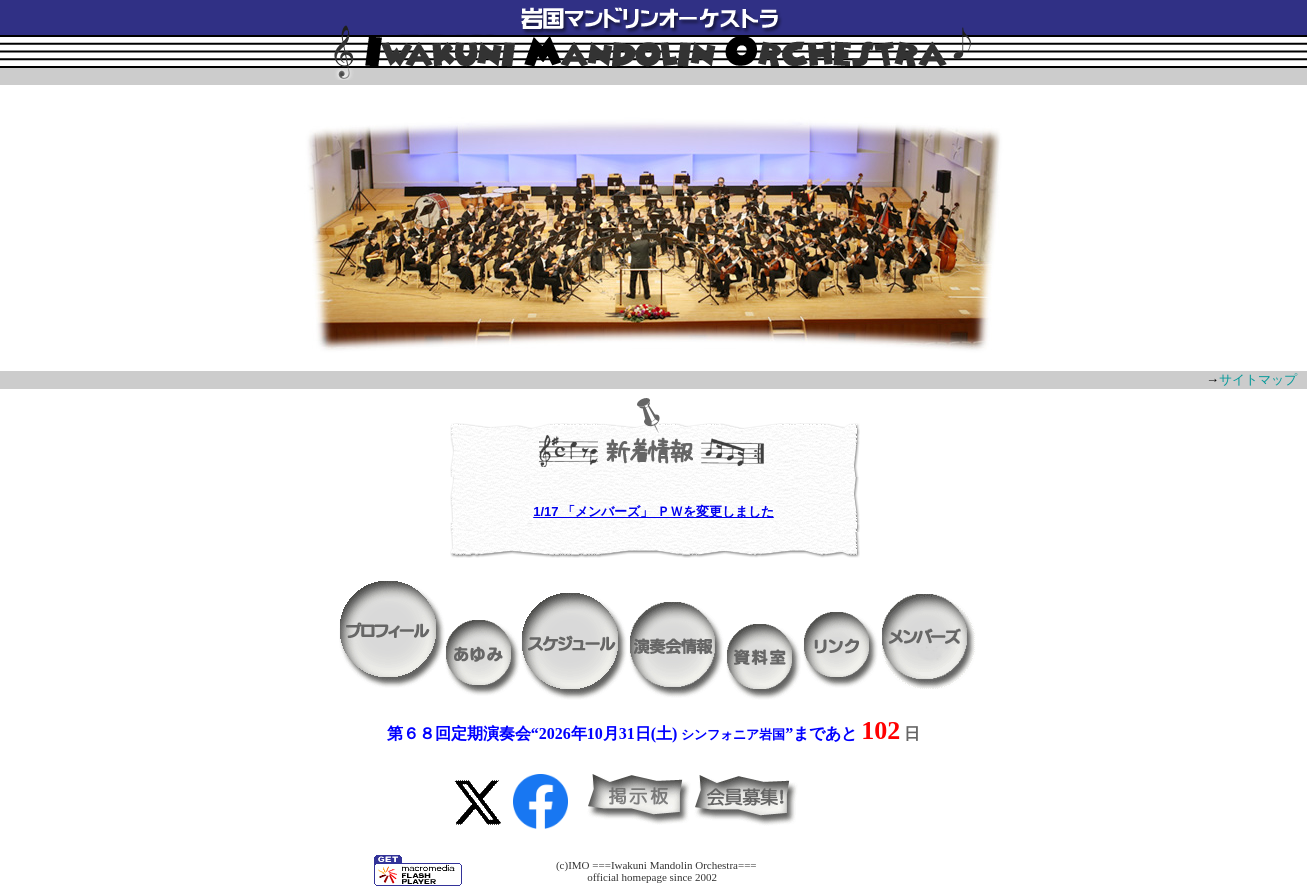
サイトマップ (1258, 379)
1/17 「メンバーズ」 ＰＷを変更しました (653, 511)
